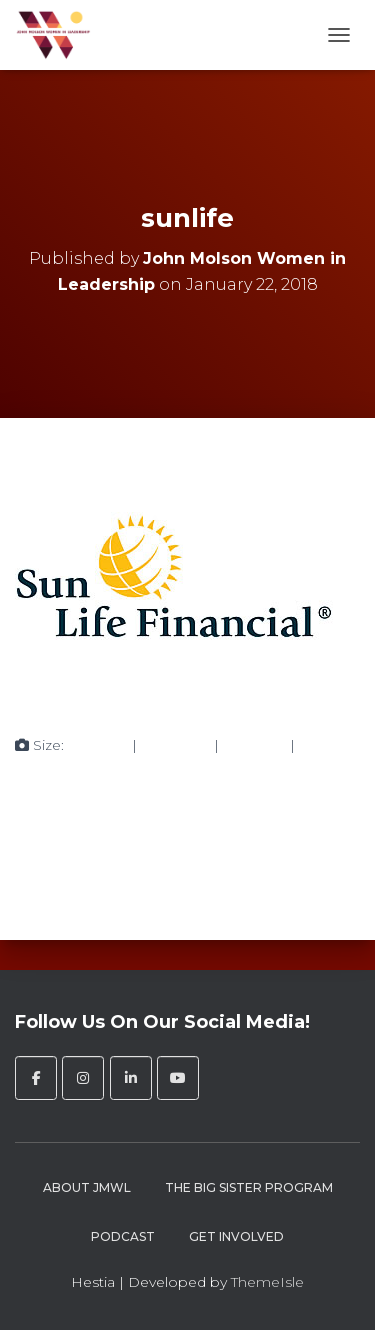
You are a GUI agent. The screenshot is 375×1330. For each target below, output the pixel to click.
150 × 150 (98, 745)
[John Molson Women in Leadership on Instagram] (83, 1078)
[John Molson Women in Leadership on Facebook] (36, 1078)
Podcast (123, 1236)
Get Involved (236, 1236)
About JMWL (87, 1187)
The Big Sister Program (249, 1187)
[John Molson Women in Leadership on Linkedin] (131, 1078)
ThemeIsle (267, 1282)
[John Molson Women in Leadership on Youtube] (178, 1078)
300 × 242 (175, 745)
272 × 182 (254, 745)
